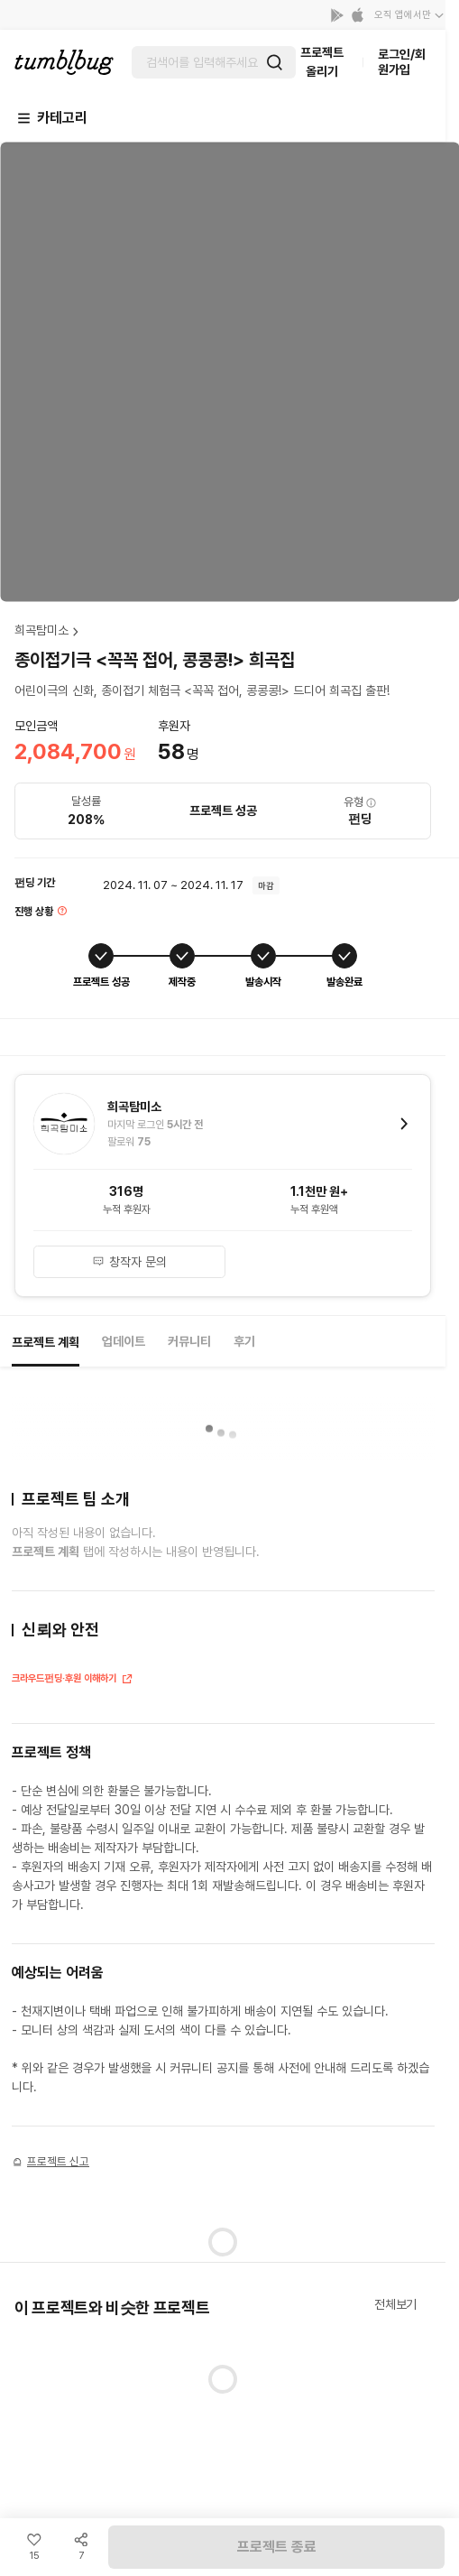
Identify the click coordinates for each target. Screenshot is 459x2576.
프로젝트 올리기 (322, 62)
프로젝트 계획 (45, 1342)
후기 (244, 1341)
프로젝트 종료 (277, 2546)
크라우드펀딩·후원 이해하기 (72, 1680)
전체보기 (395, 2304)
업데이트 (123, 1341)
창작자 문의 (129, 1262)
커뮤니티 (189, 1341)
